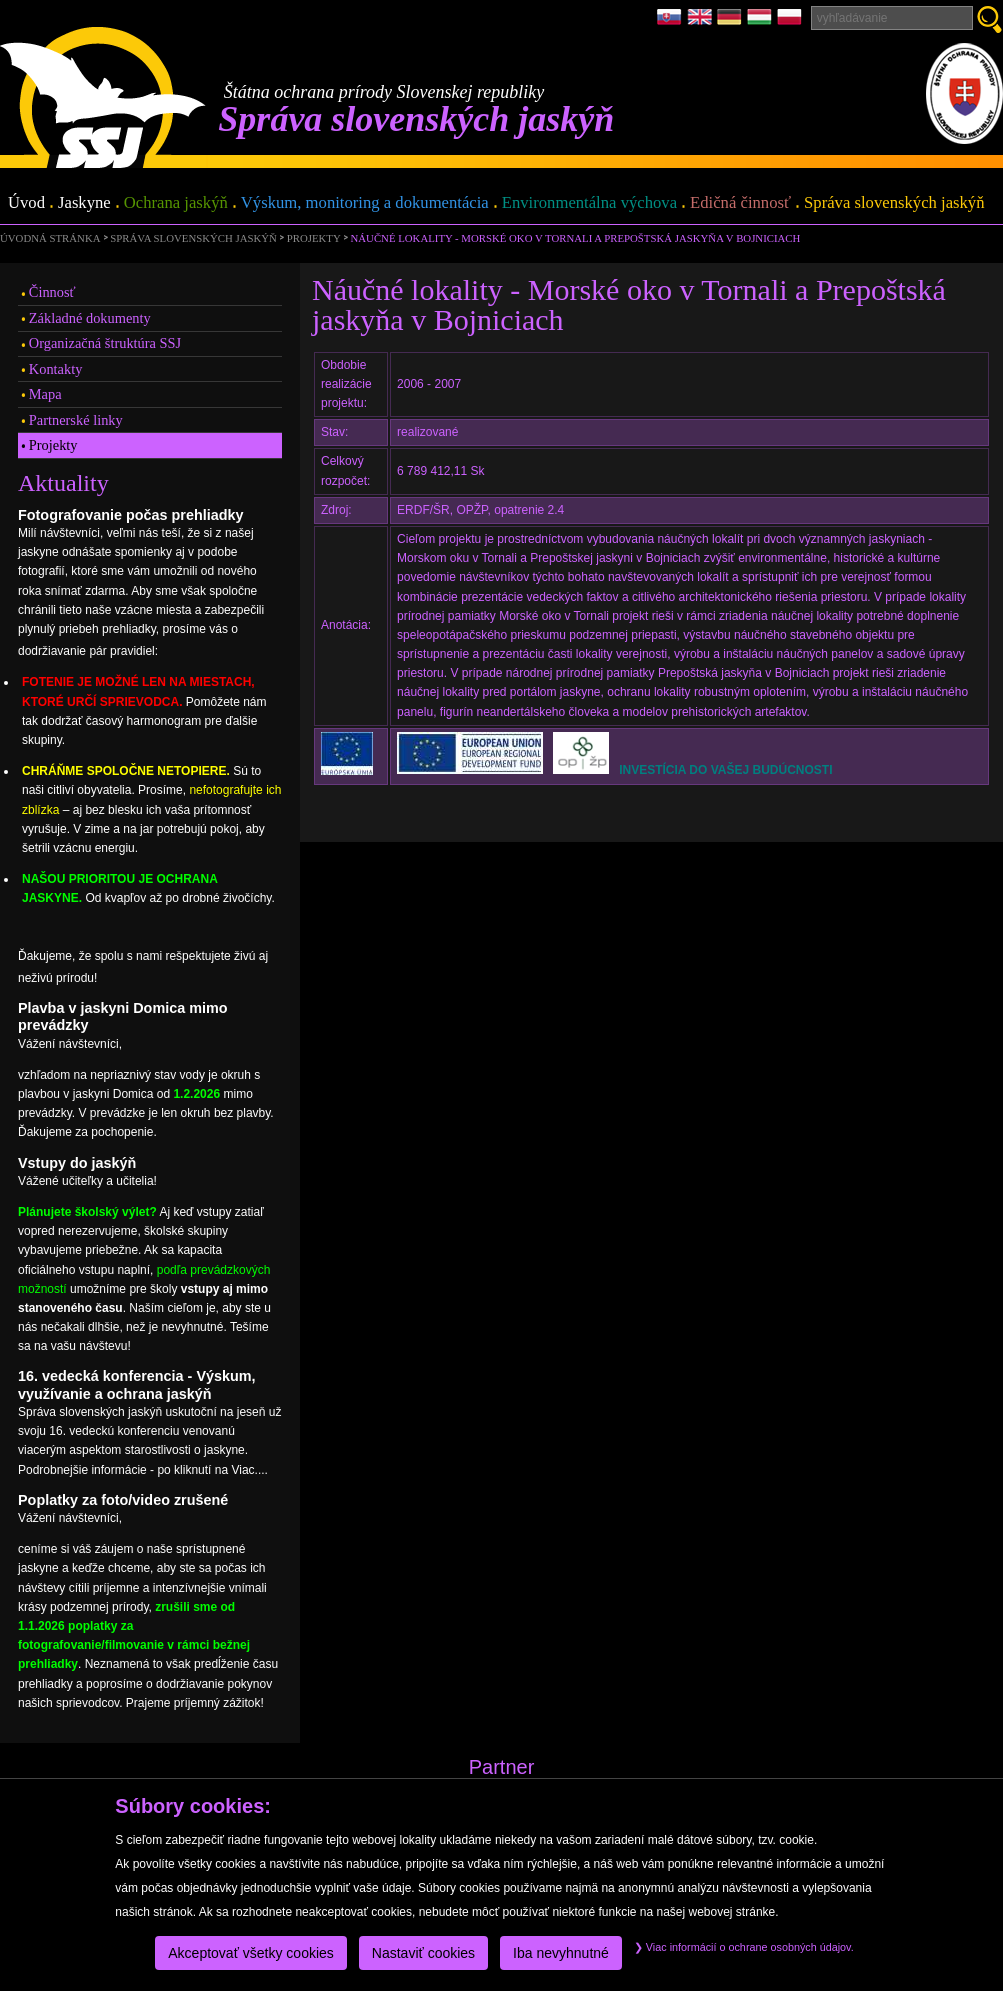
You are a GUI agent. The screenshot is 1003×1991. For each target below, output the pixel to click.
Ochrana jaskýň (176, 203)
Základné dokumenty (90, 318)
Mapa (45, 394)
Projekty (314, 238)
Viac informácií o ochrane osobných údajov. (744, 1947)
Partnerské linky (76, 420)
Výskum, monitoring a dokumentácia (365, 203)
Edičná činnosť (740, 203)
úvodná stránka (50, 238)
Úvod (26, 203)
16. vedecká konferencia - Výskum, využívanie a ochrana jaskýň (137, 1384)
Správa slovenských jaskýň (894, 203)
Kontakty (56, 369)
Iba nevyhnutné (561, 1953)
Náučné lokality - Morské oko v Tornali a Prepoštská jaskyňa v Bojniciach (576, 238)
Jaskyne (84, 203)
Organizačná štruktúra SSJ (105, 343)
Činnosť (52, 292)
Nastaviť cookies (423, 1953)
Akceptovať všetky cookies (251, 1953)
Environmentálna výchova (589, 203)
